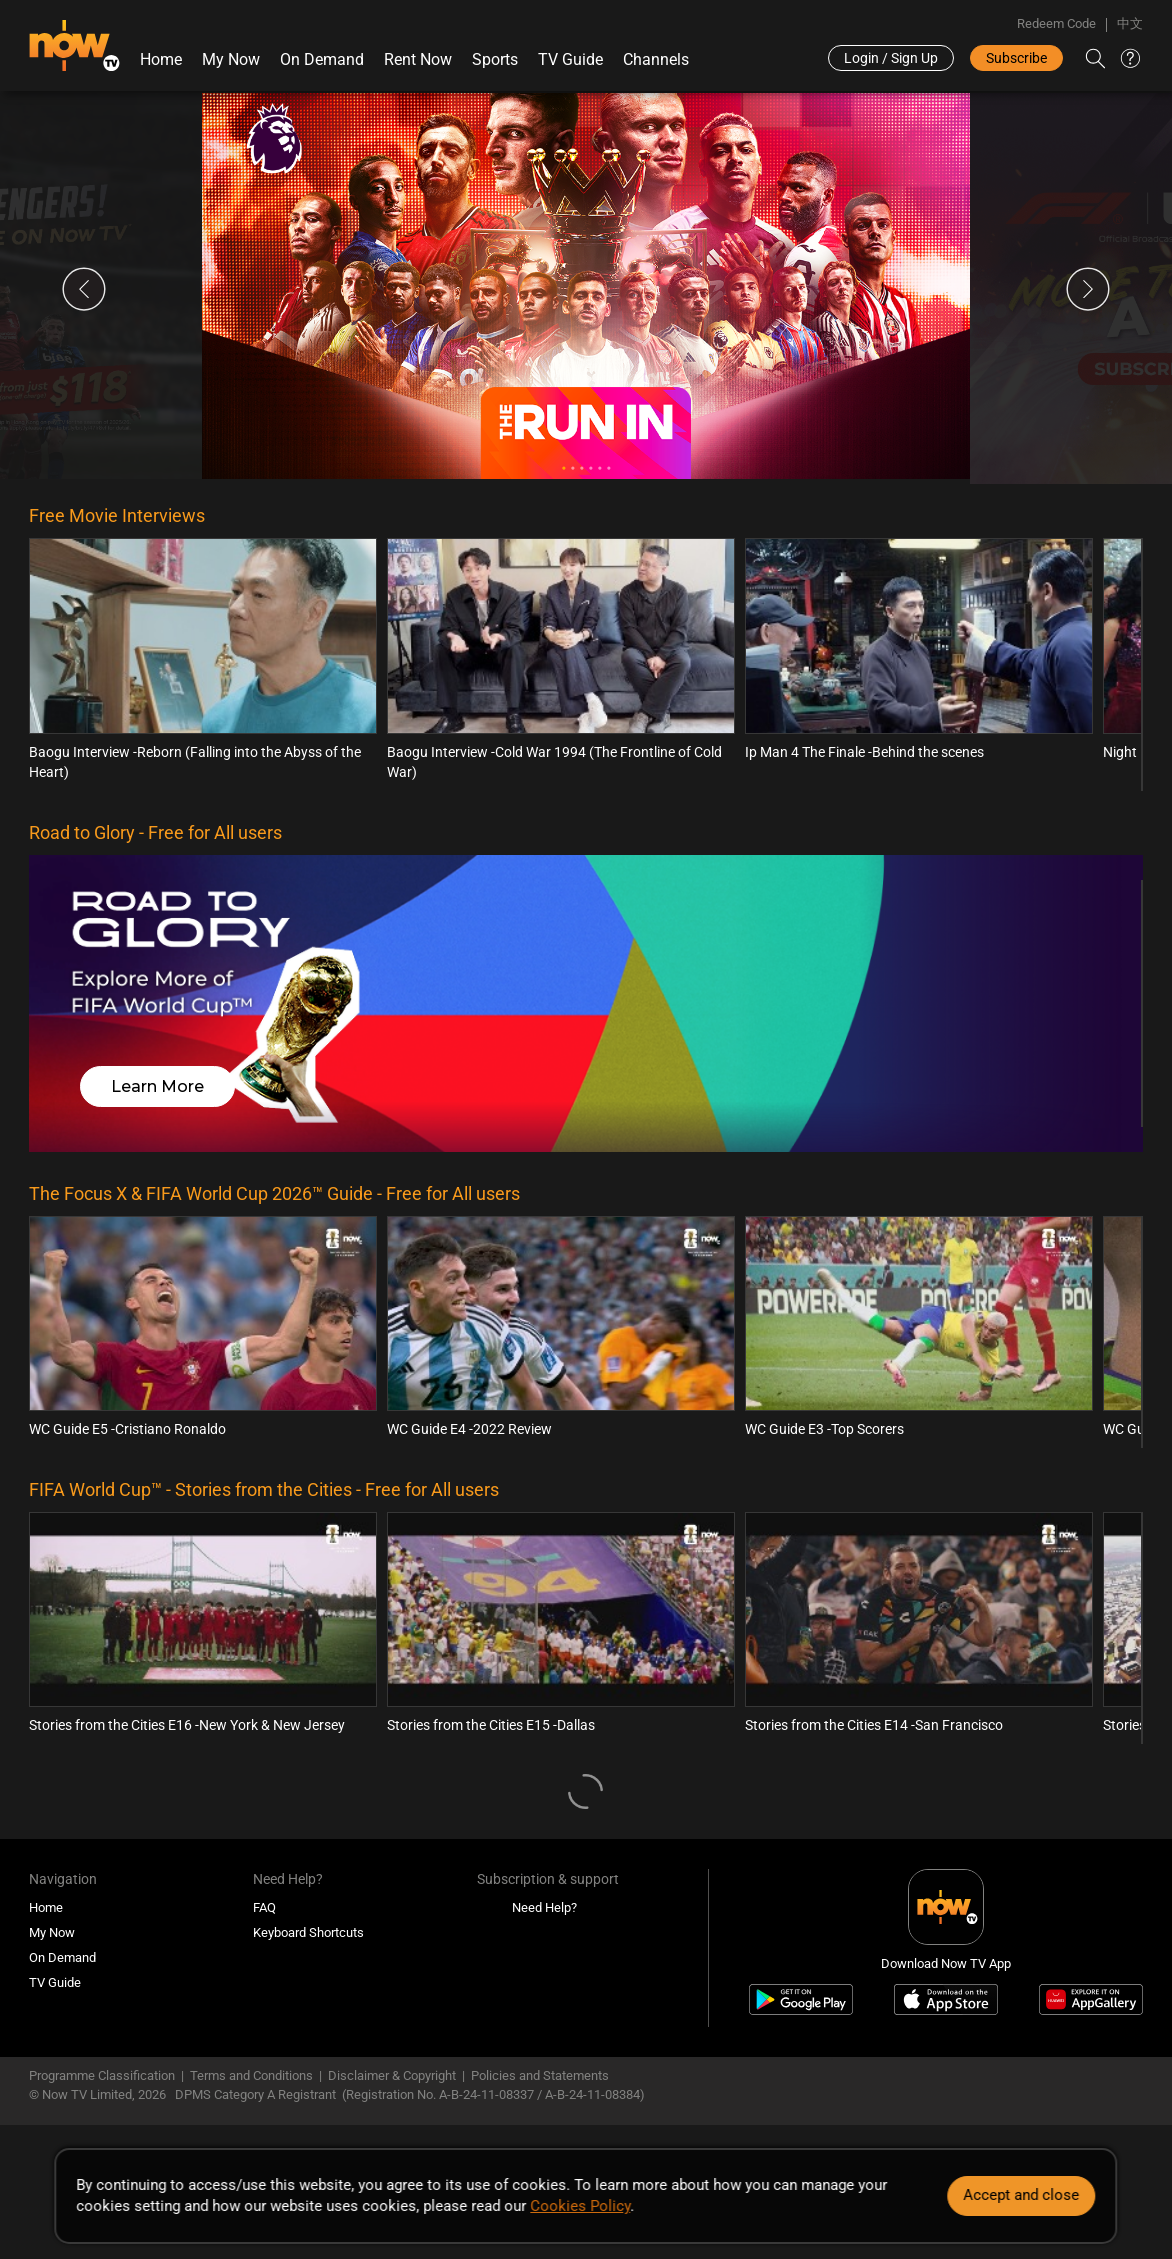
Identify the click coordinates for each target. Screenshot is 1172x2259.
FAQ (264, 1907)
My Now (231, 59)
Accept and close (1022, 2195)
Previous (84, 289)
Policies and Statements (540, 2075)
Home (161, 59)
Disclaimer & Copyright (392, 2075)
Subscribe (1016, 58)
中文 (1130, 23)
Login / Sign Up (891, 58)
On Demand (322, 59)
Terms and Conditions (251, 2075)
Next (1088, 289)
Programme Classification (102, 2075)
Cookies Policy (580, 2206)
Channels (656, 59)
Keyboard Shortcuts (308, 1932)
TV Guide (570, 59)
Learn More (157, 1086)
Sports (495, 59)
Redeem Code (1056, 23)
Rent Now (418, 59)
